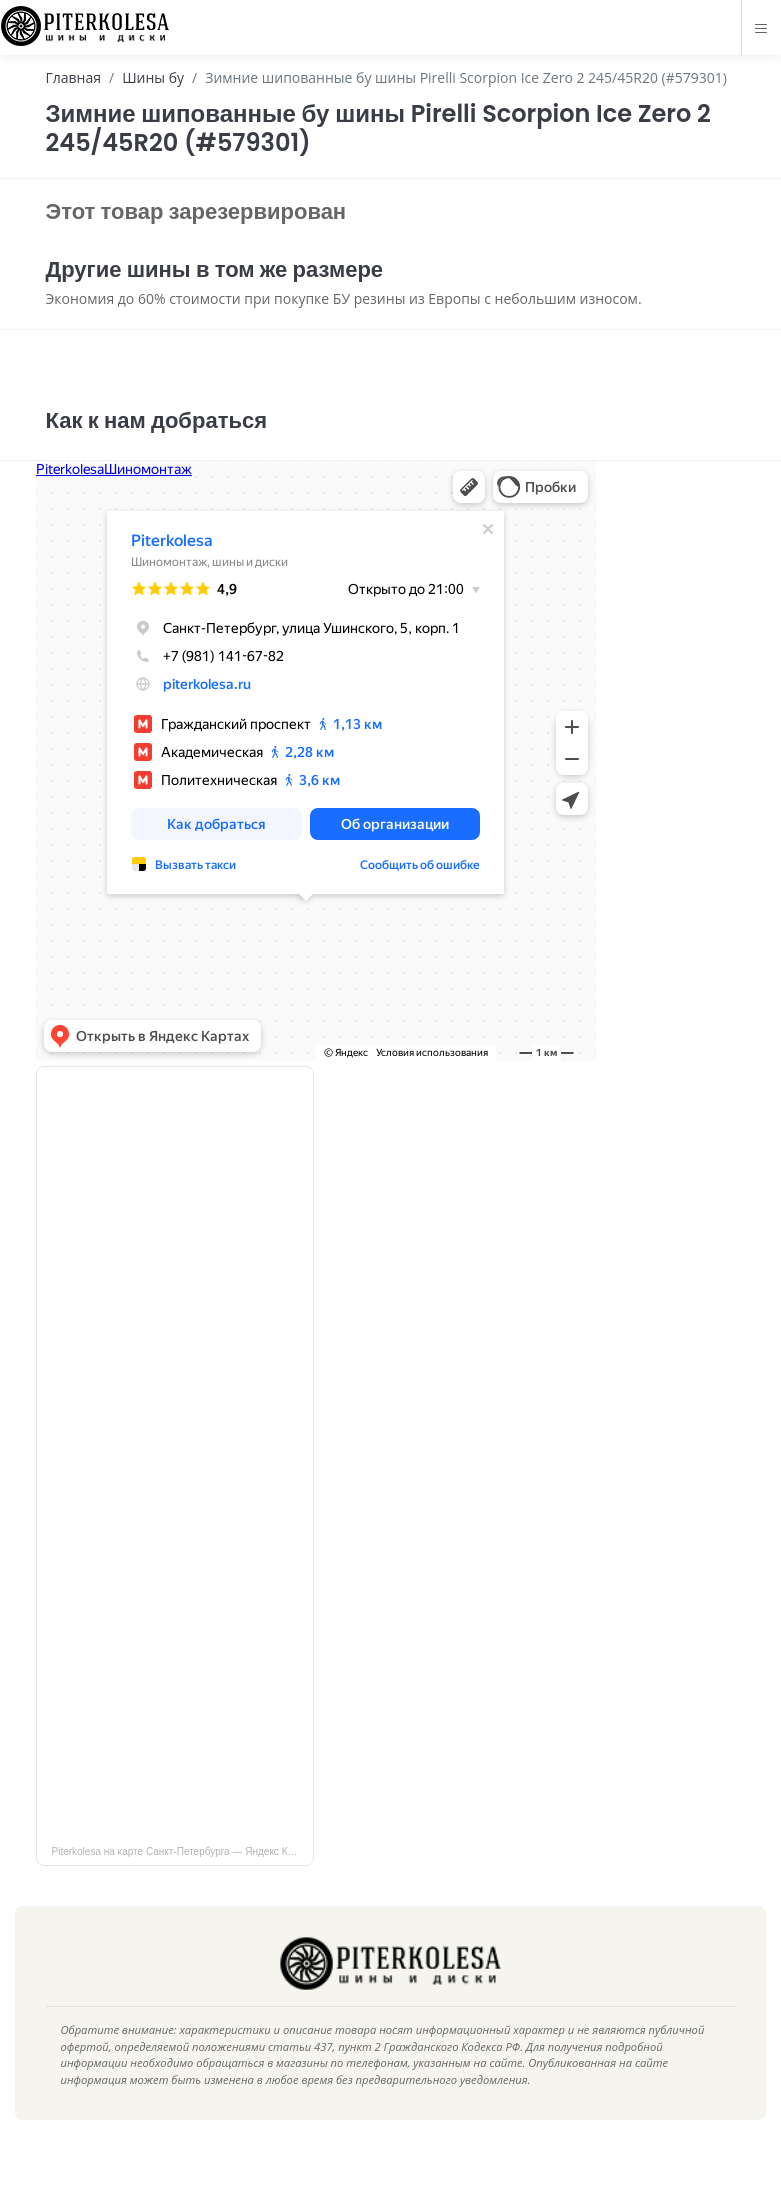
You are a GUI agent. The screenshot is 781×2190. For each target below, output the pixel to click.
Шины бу (153, 77)
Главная (74, 77)
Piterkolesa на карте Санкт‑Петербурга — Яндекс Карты (181, 1881)
